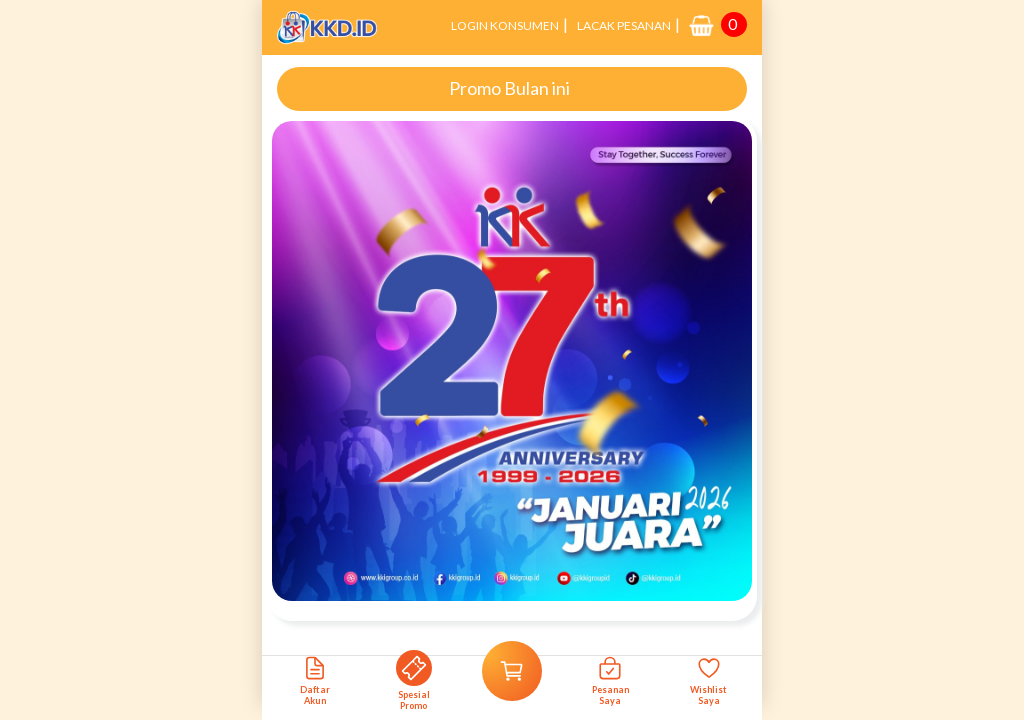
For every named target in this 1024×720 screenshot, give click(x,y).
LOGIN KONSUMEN (505, 25)
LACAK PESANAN (624, 25)
